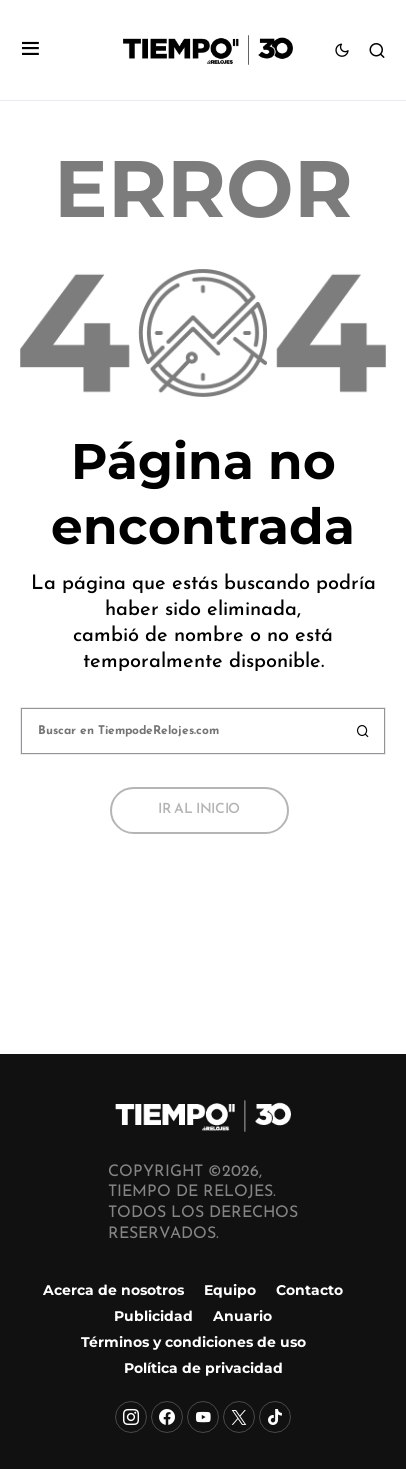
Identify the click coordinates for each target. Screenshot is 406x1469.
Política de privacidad (203, 1368)
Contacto (309, 1290)
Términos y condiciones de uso (193, 1342)
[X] (239, 1417)
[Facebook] (167, 1417)
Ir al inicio (199, 809)
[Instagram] (131, 1417)
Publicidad (153, 1316)
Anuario (242, 1316)
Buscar (363, 731)
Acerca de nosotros (113, 1290)
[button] (30, 50)
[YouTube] (203, 1417)
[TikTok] (275, 1417)
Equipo (230, 1290)
